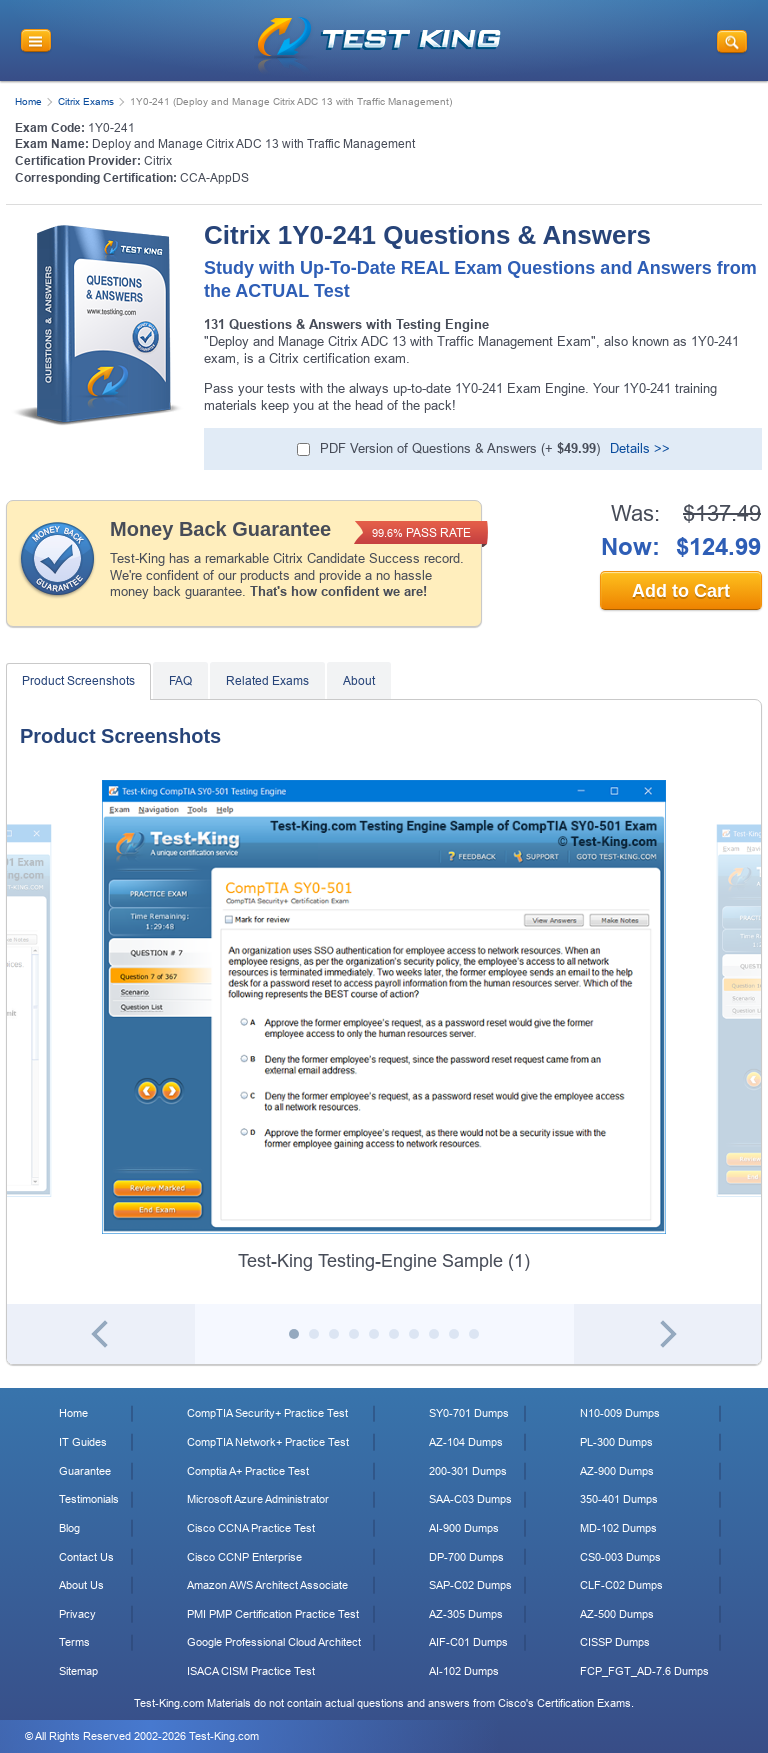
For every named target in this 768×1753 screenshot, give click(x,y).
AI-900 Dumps (464, 1528)
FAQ (180, 681)
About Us (81, 1585)
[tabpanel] (384, 1027)
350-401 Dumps (619, 1499)
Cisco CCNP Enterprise (244, 1557)
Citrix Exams (86, 101)
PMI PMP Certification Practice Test (273, 1614)
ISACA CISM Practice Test (251, 1671)
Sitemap (78, 1671)
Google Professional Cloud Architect (274, 1642)
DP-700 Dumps (466, 1557)
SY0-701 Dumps (469, 1413)
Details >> (640, 448)
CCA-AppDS (214, 178)
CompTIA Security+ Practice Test (267, 1413)
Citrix (158, 161)
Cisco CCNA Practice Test (251, 1528)
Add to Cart (681, 591)
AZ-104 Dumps (466, 1442)
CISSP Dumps (615, 1642)
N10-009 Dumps (620, 1413)
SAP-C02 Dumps (470, 1585)
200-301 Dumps (468, 1471)
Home (28, 101)
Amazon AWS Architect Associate (267, 1585)
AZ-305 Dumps (466, 1614)
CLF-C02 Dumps (621, 1585)
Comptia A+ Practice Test (248, 1471)
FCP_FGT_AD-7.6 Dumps (644, 1671)
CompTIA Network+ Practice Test (268, 1442)
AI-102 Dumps (464, 1671)
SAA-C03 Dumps (470, 1499)
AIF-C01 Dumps (468, 1642)
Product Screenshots (78, 681)
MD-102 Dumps (618, 1528)
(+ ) (460, 448)
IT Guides (83, 1442)
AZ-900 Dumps (617, 1471)
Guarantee (85, 1471)
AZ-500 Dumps (617, 1614)
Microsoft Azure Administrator (258, 1499)
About (359, 681)
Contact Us (86, 1557)
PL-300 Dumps (616, 1442)
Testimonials (89, 1499)
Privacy (77, 1614)
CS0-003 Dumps (620, 1557)
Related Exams (267, 681)
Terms (74, 1642)
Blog (69, 1528)
